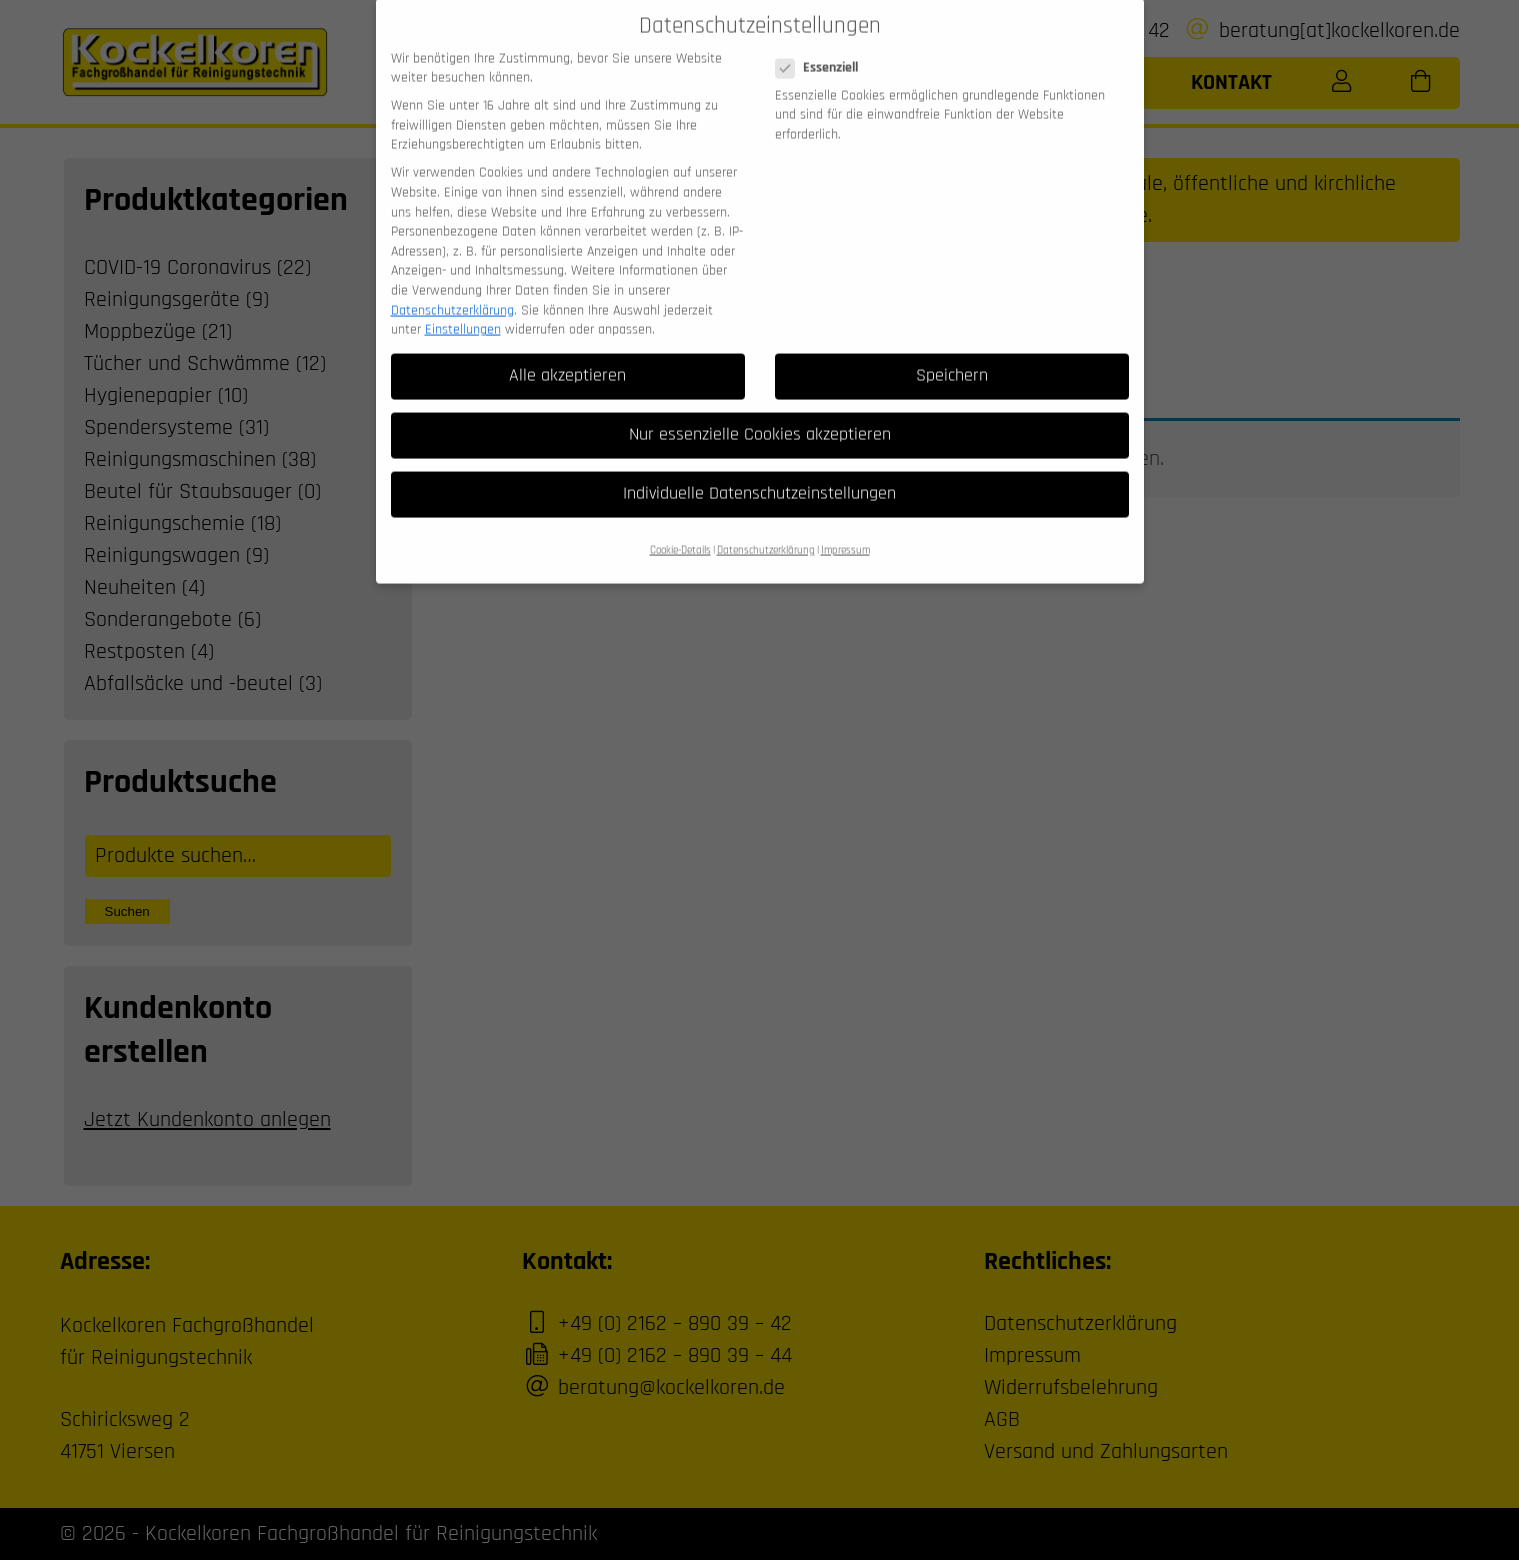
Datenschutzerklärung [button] (766, 529)
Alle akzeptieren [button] (567, 354)
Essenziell (823, 46)
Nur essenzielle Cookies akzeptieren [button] (760, 413)
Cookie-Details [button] (680, 529)
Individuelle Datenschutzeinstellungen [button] (759, 472)
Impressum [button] (845, 529)
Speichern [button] (952, 354)
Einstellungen (463, 308)
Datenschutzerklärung (452, 288)
